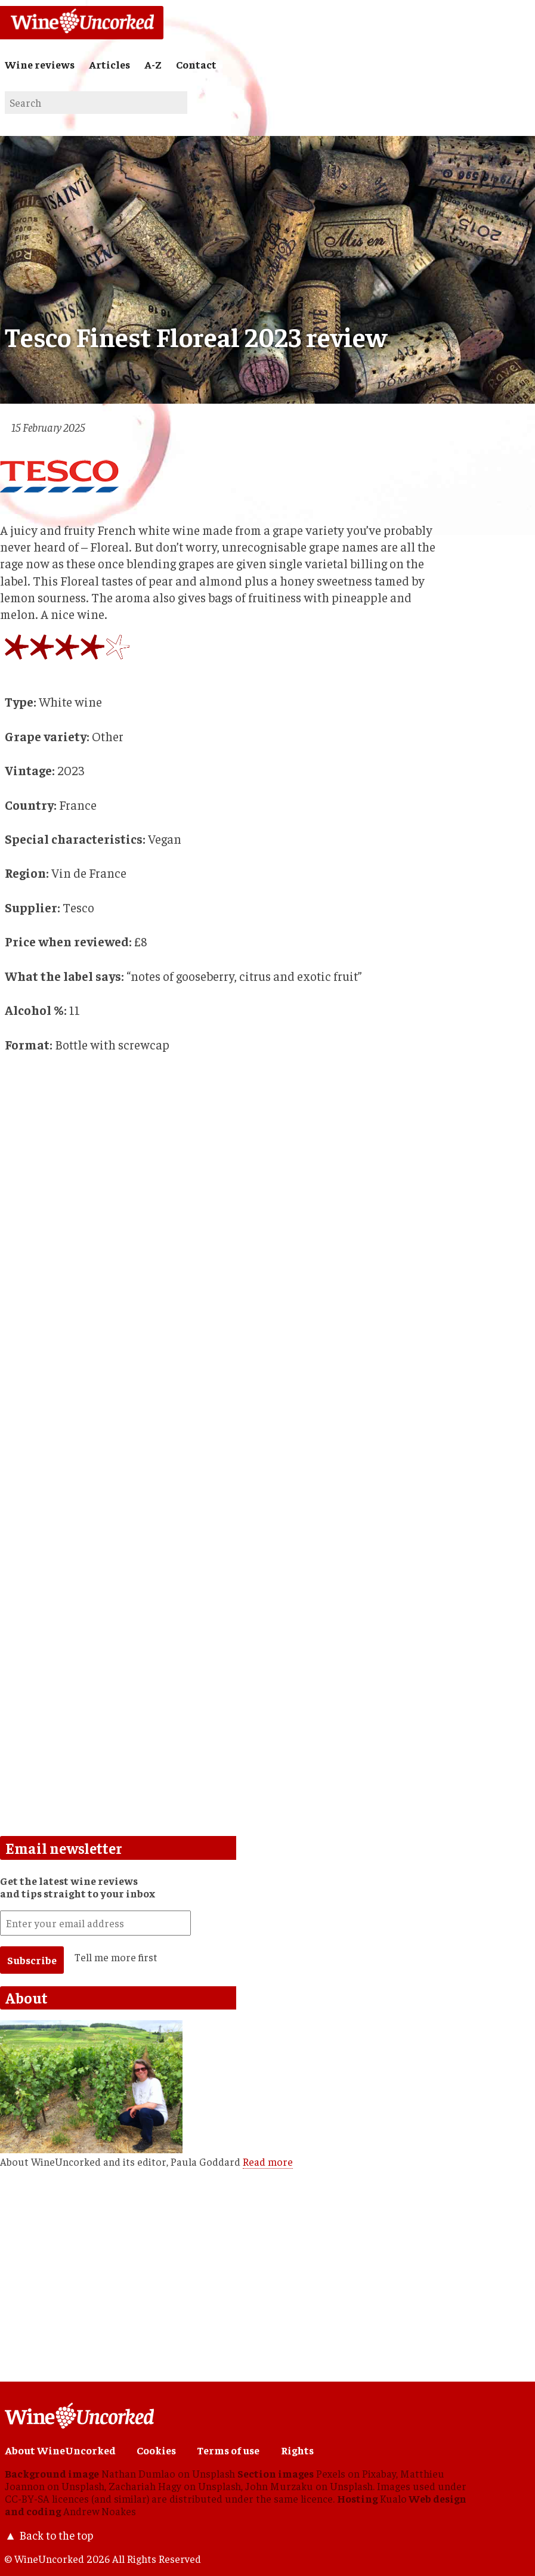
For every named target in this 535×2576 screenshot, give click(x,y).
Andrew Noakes (99, 2511)
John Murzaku (279, 2486)
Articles (109, 64)
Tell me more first (116, 1957)
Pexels (330, 2473)
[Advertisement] (225, 1555)
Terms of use (228, 2450)
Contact (196, 64)
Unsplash (213, 2473)
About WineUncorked (60, 2450)
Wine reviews (40, 64)
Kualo (393, 2498)
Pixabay (379, 2473)
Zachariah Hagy (145, 2486)
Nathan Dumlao (138, 2473)
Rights (297, 2450)
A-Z (153, 64)
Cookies (156, 2450)
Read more (268, 2161)
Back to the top (56, 2535)
